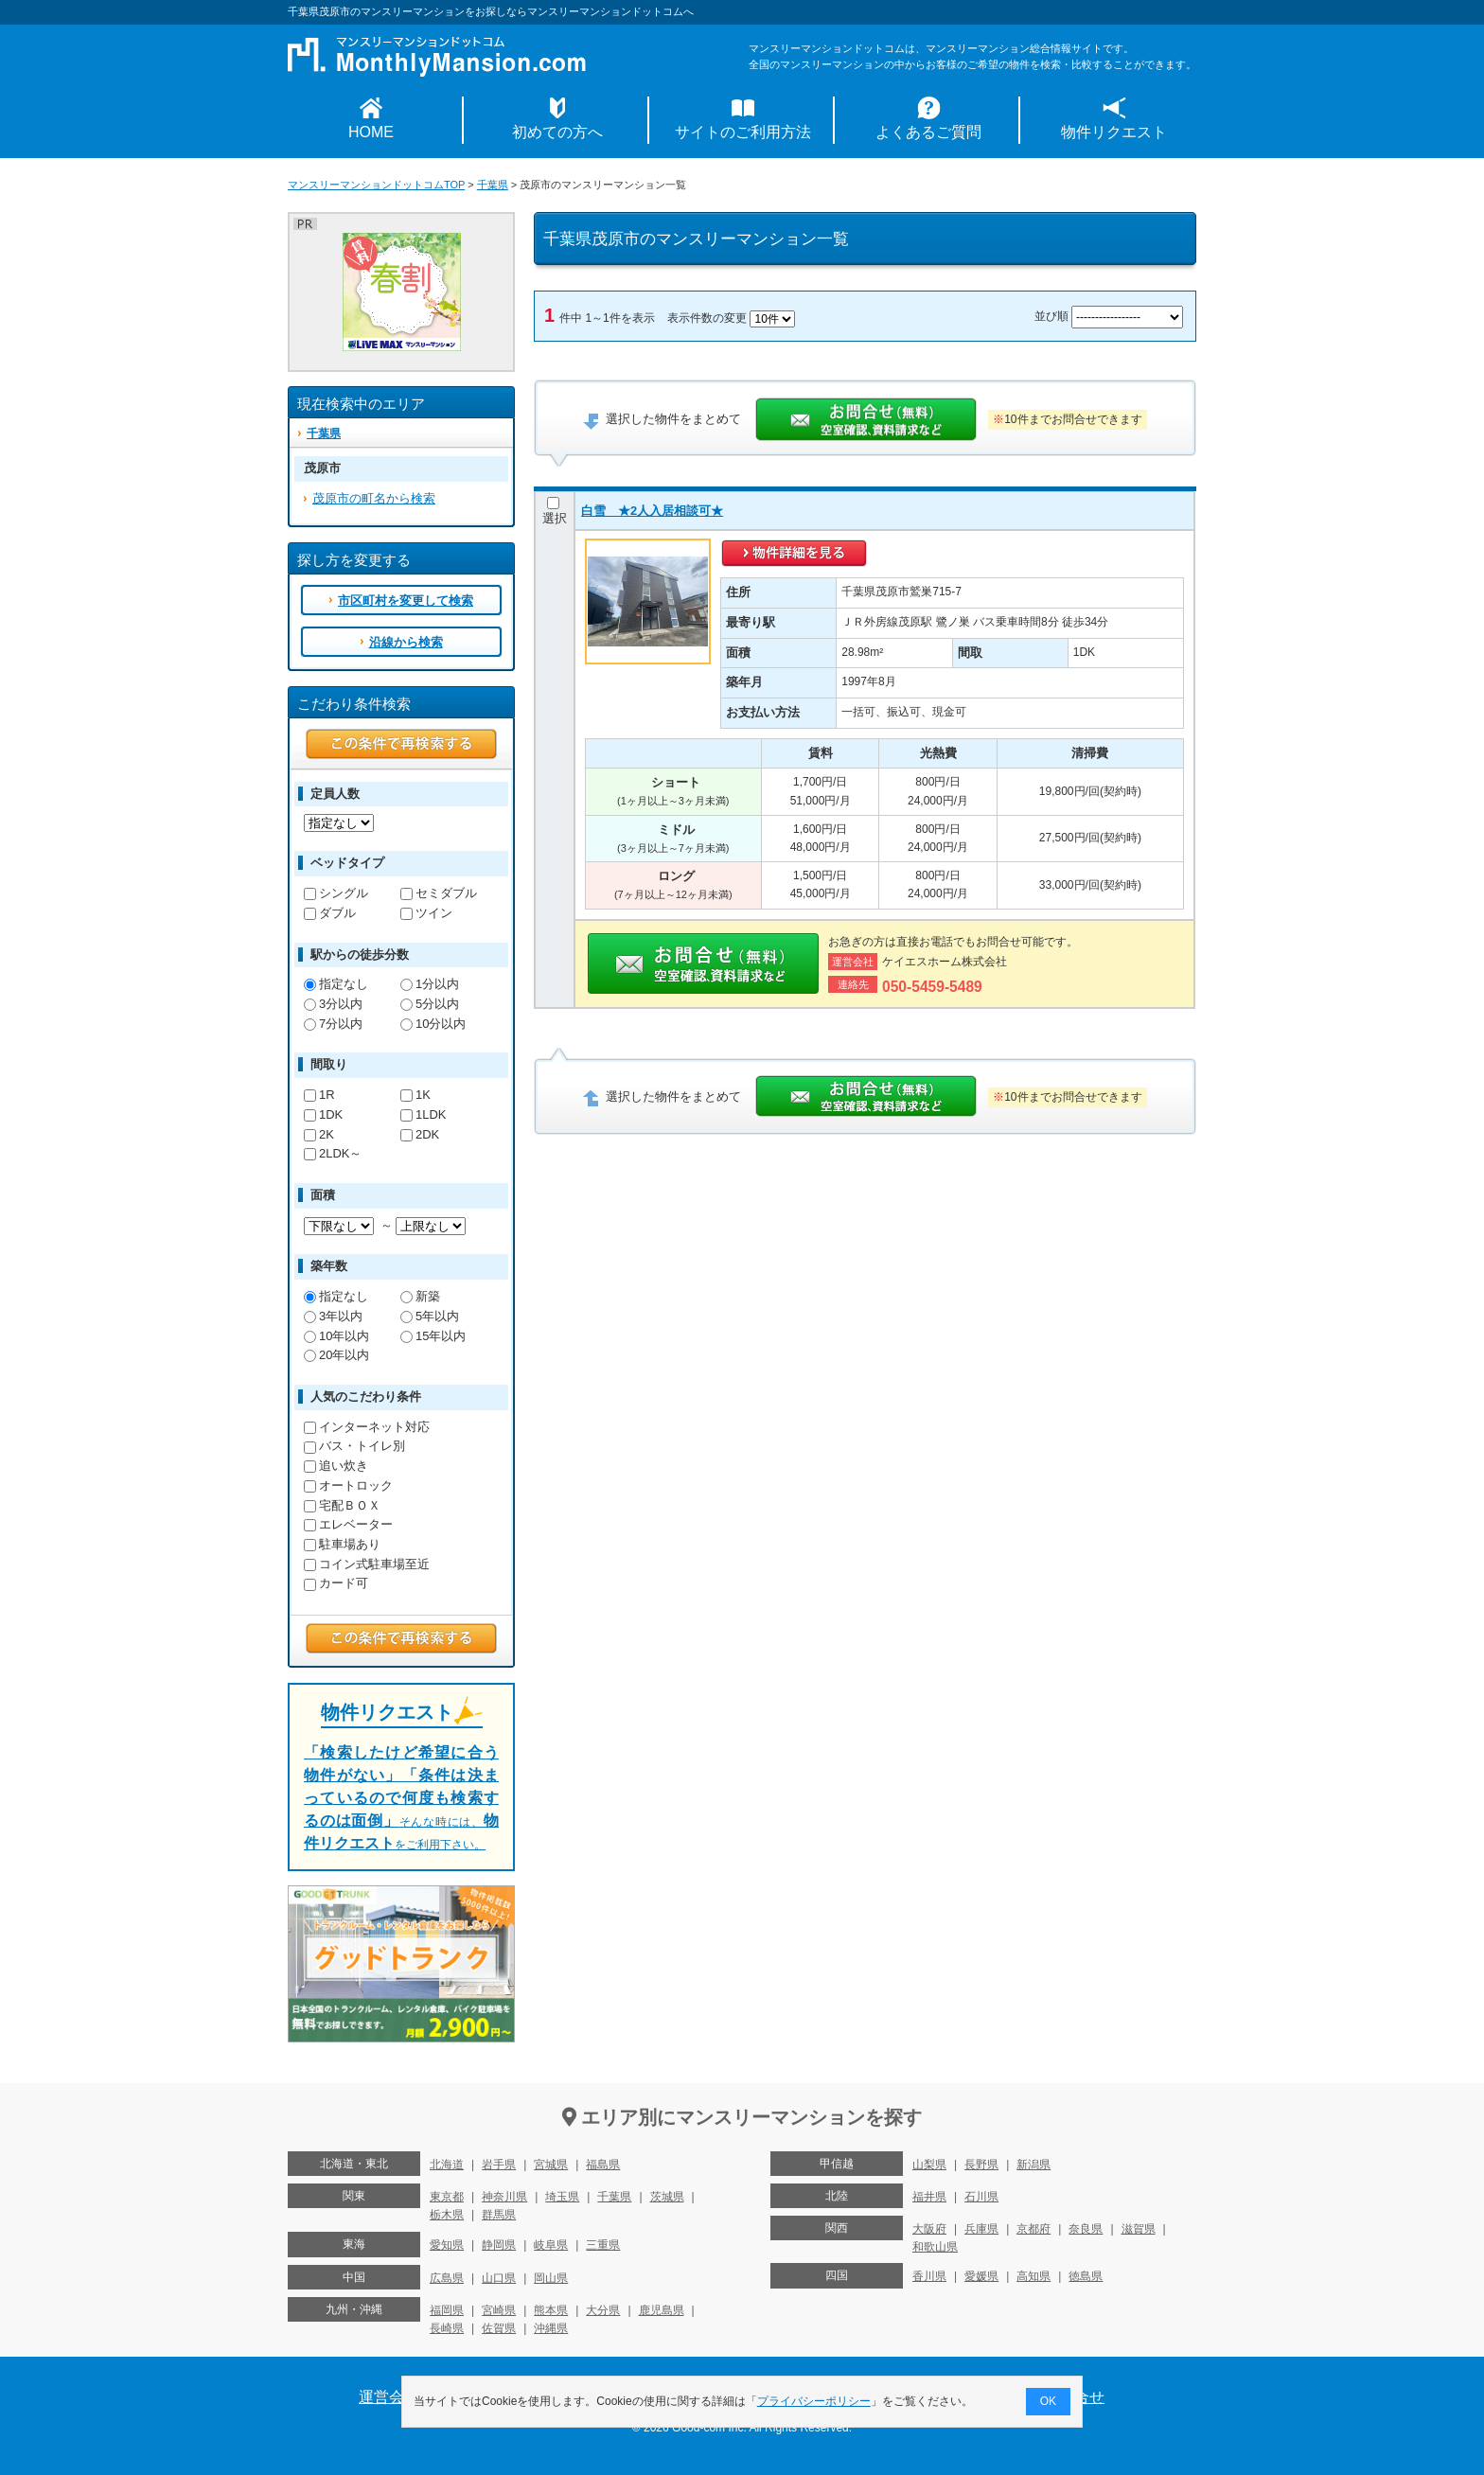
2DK (419, 1134)
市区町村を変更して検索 (405, 600)
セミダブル (438, 893)
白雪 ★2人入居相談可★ (652, 511)
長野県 (981, 2164)
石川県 (981, 2196)
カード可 (336, 1583)
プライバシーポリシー (814, 2401)
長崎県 (447, 2328)
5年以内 (429, 1316)
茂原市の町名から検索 (373, 498)
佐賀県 (499, 2328)
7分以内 (333, 1024)
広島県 (447, 2278)
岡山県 (551, 2278)
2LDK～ (333, 1153)
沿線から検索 (406, 642)
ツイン (426, 913)
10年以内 (336, 1336)
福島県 (603, 2164)
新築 (420, 1296)
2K (319, 1134)
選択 (554, 511)
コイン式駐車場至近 (367, 1564)
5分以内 (429, 1004)
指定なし (336, 984)
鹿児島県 (661, 2310)
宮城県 (551, 2164)
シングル (336, 893)
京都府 (1033, 2229)
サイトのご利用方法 (743, 132)
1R (319, 1094)
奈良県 (1086, 2229)
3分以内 (333, 1004)
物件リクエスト (1114, 132)
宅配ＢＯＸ (342, 1505)
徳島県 (1086, 2276)
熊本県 (551, 2310)
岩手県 (499, 2164)
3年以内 (333, 1316)
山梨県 (929, 2164)
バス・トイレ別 (354, 1446)
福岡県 (447, 2310)
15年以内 (433, 1336)
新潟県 (1033, 2164)
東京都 (447, 2196)
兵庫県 (981, 2229)
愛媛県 (981, 2276)
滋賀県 (1139, 2229)
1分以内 (429, 984)
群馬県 (499, 2214)
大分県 (603, 2310)
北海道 (447, 2164)
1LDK (423, 1114)
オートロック (348, 1485)
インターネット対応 (367, 1427)
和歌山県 (935, 2247)
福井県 (929, 2196)
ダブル (330, 913)
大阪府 (929, 2229)
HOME (371, 132)
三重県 (603, 2245)
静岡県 (499, 2245)
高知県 (1033, 2276)
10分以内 (433, 1024)
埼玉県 (562, 2196)
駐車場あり (342, 1544)
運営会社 (389, 2397)
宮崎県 (499, 2310)
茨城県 (667, 2196)
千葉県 (492, 184)
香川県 (929, 2276)
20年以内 (336, 1355)
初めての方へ (557, 132)
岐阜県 (551, 2245)
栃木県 (447, 2214)
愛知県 (447, 2245)
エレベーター (348, 1524)
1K (415, 1094)
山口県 (499, 2278)
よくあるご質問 (928, 132)
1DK (323, 1114)
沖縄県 (551, 2328)
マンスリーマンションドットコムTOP (376, 184)
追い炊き (336, 1465)
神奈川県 (504, 2196)
